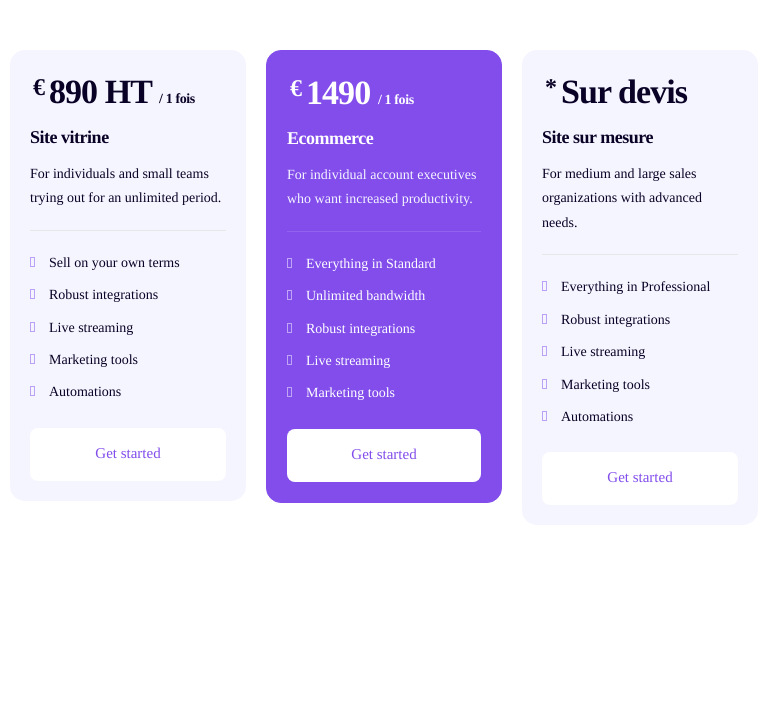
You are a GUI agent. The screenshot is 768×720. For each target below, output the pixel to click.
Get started (127, 454)
